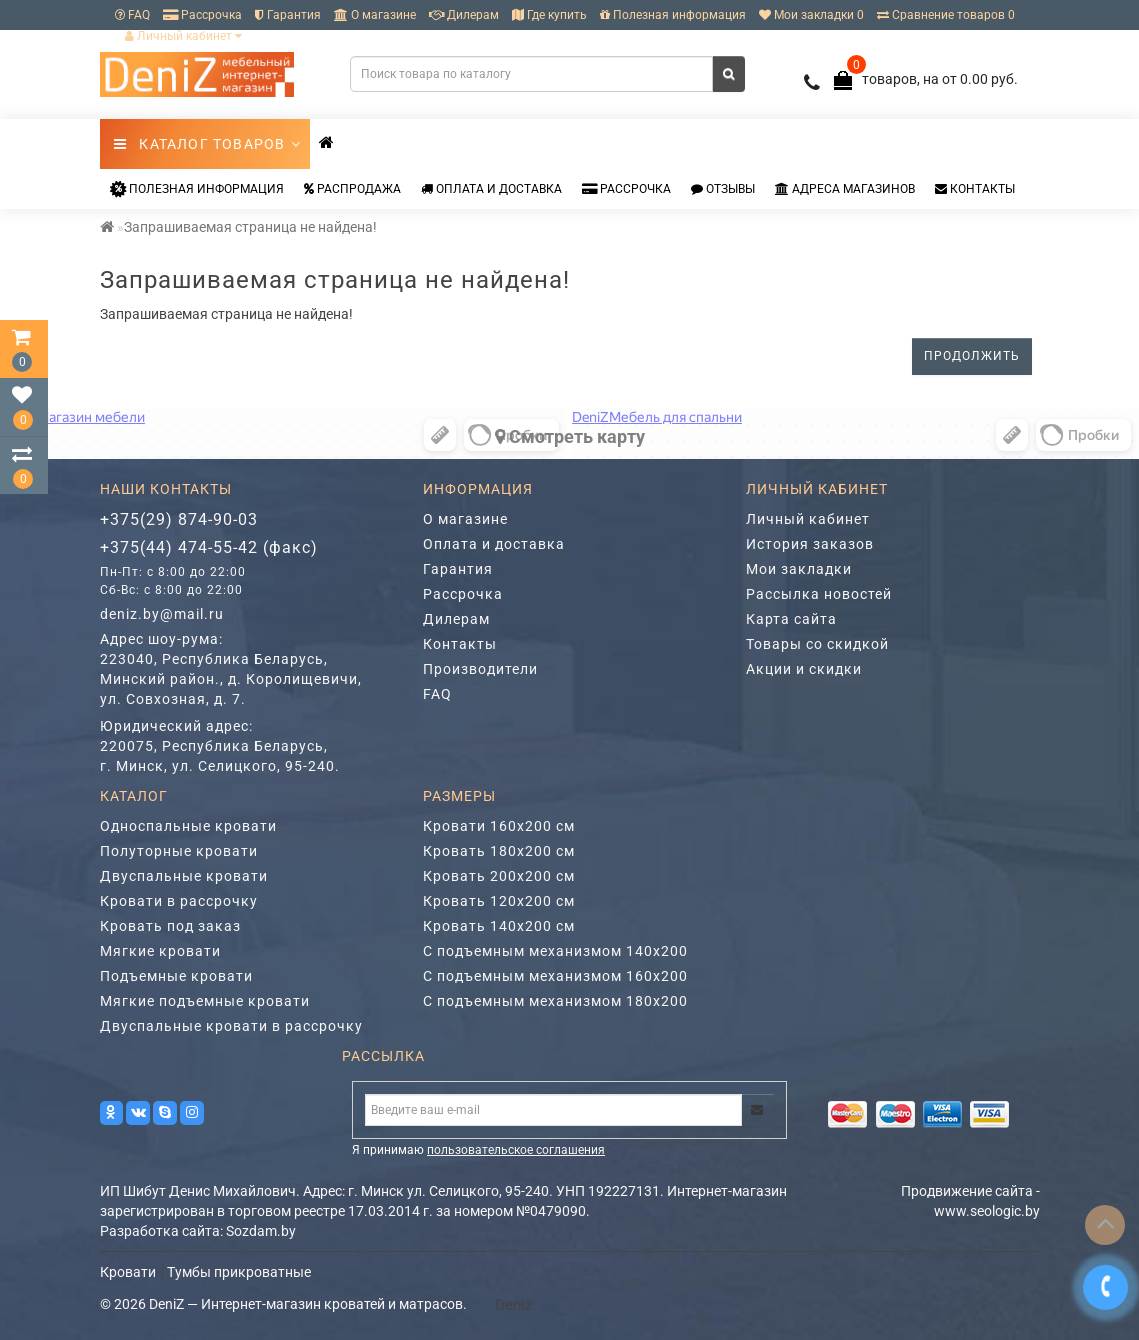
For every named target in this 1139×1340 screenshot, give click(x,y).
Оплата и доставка (491, 189)
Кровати (128, 1272)
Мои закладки (799, 569)
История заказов (810, 544)
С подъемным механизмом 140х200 (555, 951)
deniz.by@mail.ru (162, 614)
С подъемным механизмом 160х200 (555, 976)
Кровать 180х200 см (499, 851)
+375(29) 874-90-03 (179, 519)
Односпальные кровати (188, 826)
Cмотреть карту (570, 436)
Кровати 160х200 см (499, 826)
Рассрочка (202, 15)
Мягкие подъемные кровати (205, 1001)
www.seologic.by (987, 1211)
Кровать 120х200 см (499, 901)
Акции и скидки (804, 669)
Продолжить (972, 356)
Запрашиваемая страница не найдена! (250, 227)
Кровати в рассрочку (179, 901)
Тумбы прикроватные (239, 1272)
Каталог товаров (208, 144)
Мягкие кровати (160, 951)
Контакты (975, 189)
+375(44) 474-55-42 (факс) (209, 547)
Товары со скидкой (817, 644)
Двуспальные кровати (184, 876)
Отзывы (723, 189)
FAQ (132, 15)
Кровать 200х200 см (499, 876)
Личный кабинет (183, 36)
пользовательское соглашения (516, 1150)
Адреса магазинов (845, 189)
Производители (480, 669)
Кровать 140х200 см (499, 926)
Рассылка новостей (819, 594)
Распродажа (352, 189)
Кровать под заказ (170, 926)
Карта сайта (791, 619)
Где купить (549, 15)
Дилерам (464, 15)
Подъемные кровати (176, 976)
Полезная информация (673, 15)
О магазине (375, 15)
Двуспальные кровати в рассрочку (231, 1026)
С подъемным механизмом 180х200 (555, 1001)
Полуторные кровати (179, 851)
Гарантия (288, 15)
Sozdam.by (261, 1231)
